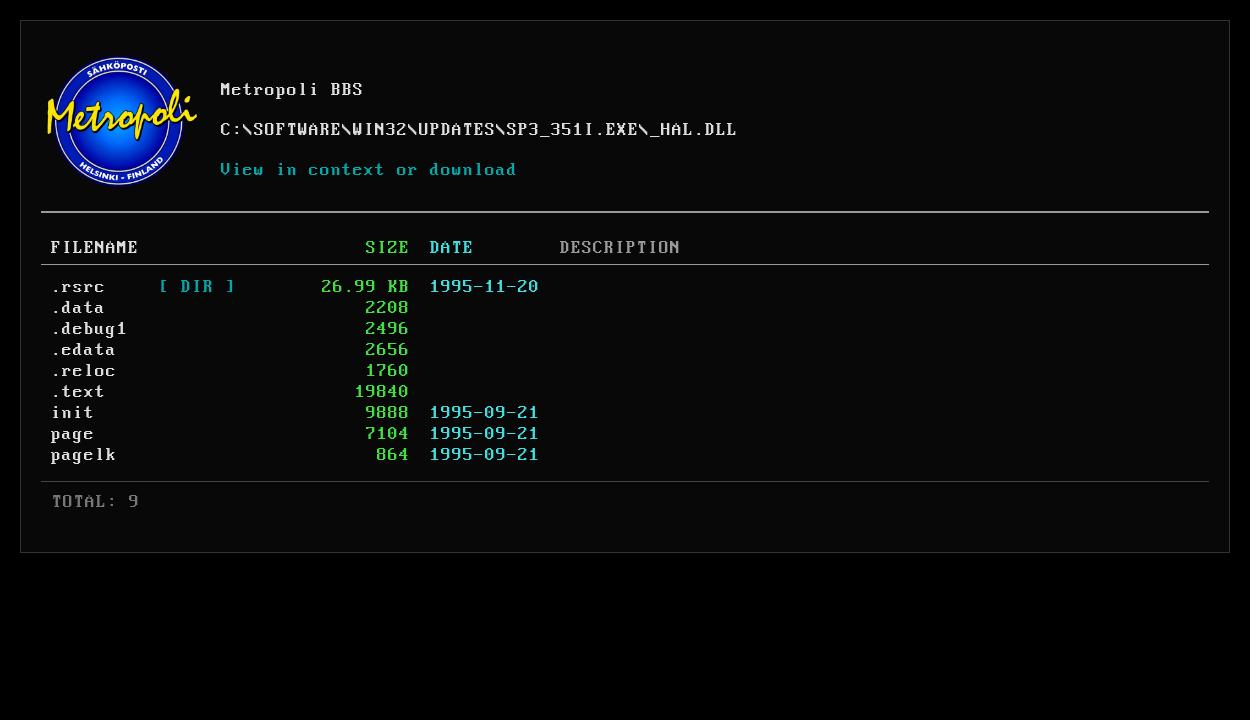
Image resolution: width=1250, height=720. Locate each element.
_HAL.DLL (694, 130)
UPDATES (457, 130)
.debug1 (89, 329)
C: (232, 130)
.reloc (84, 371)
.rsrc (78, 287)
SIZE (388, 248)
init (73, 413)
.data (78, 308)
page (73, 434)
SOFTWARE (298, 130)
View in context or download (369, 170)
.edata (84, 350)
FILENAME (95, 248)
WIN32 (380, 130)
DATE (452, 248)
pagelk (84, 455)
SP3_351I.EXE (573, 130)
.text (78, 392)
